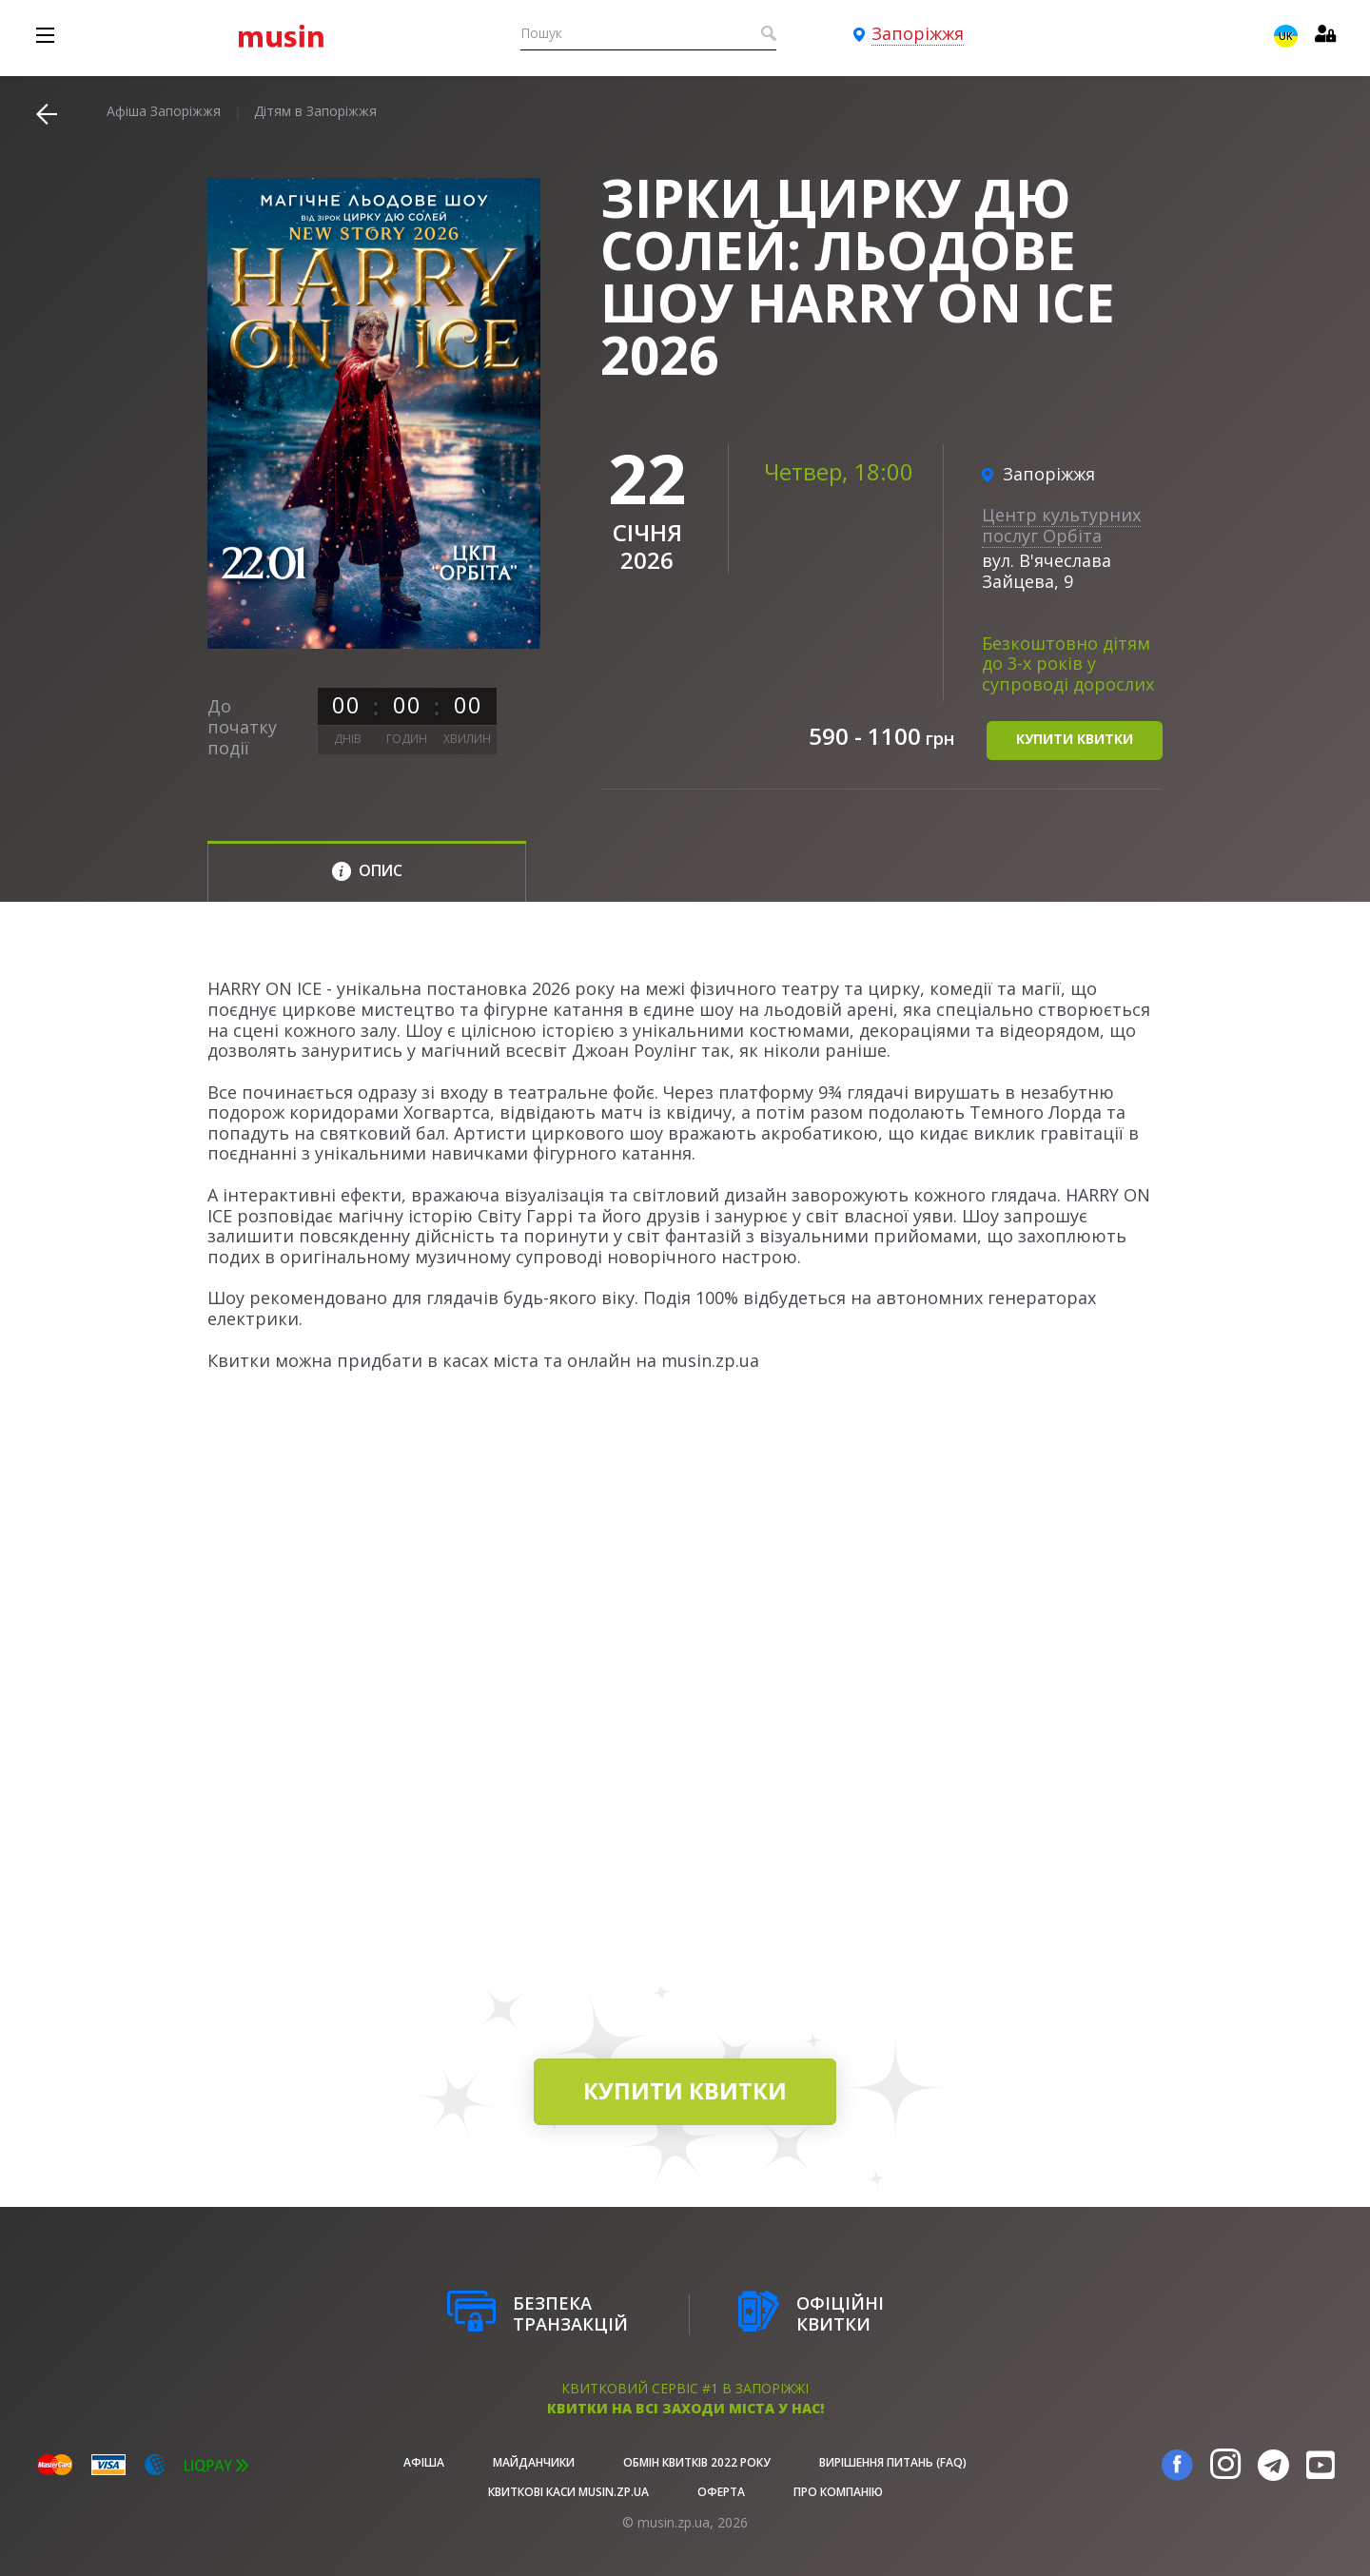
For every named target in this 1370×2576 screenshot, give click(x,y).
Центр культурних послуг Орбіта (1061, 525)
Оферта (721, 2492)
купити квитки (1074, 740)
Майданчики (534, 2462)
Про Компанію (838, 2492)
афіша (423, 2462)
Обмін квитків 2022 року (697, 2462)
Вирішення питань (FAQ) (893, 2462)
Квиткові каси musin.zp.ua (568, 2492)
